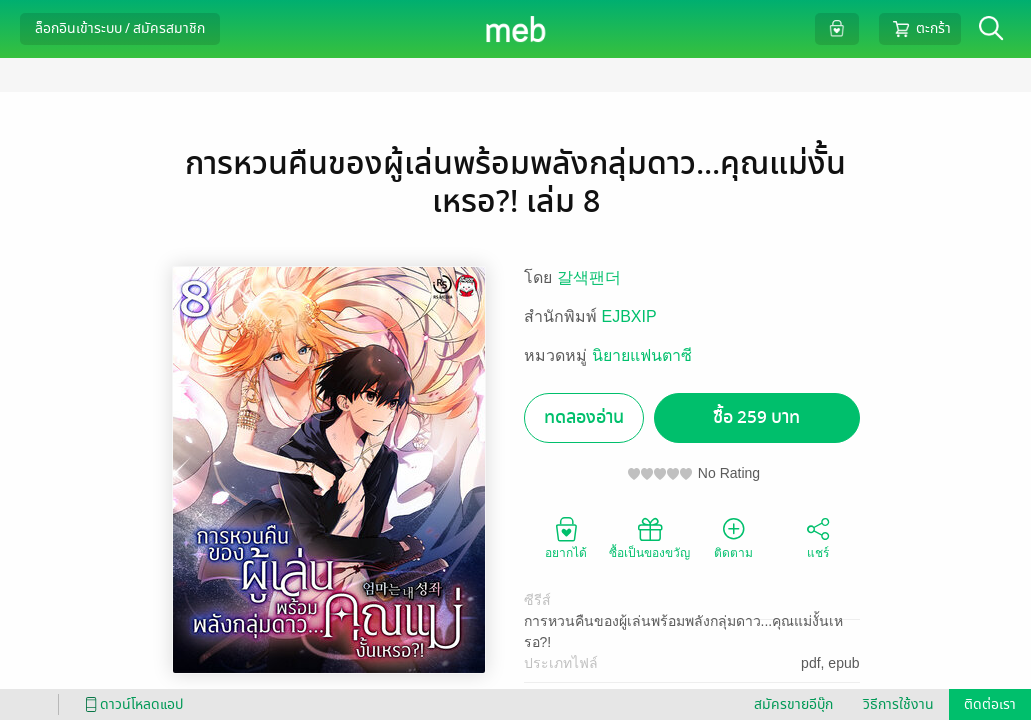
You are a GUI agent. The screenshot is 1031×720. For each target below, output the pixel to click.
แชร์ (818, 537)
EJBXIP (629, 316)
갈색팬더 (589, 277)
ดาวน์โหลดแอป (131, 704)
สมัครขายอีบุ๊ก (793, 704)
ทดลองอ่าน (584, 417)
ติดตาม (733, 537)
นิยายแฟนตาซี (642, 355)
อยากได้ (566, 537)
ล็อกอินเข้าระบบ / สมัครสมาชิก (120, 28)
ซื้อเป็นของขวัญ (649, 537)
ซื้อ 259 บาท (756, 417)
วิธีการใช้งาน (898, 704)
